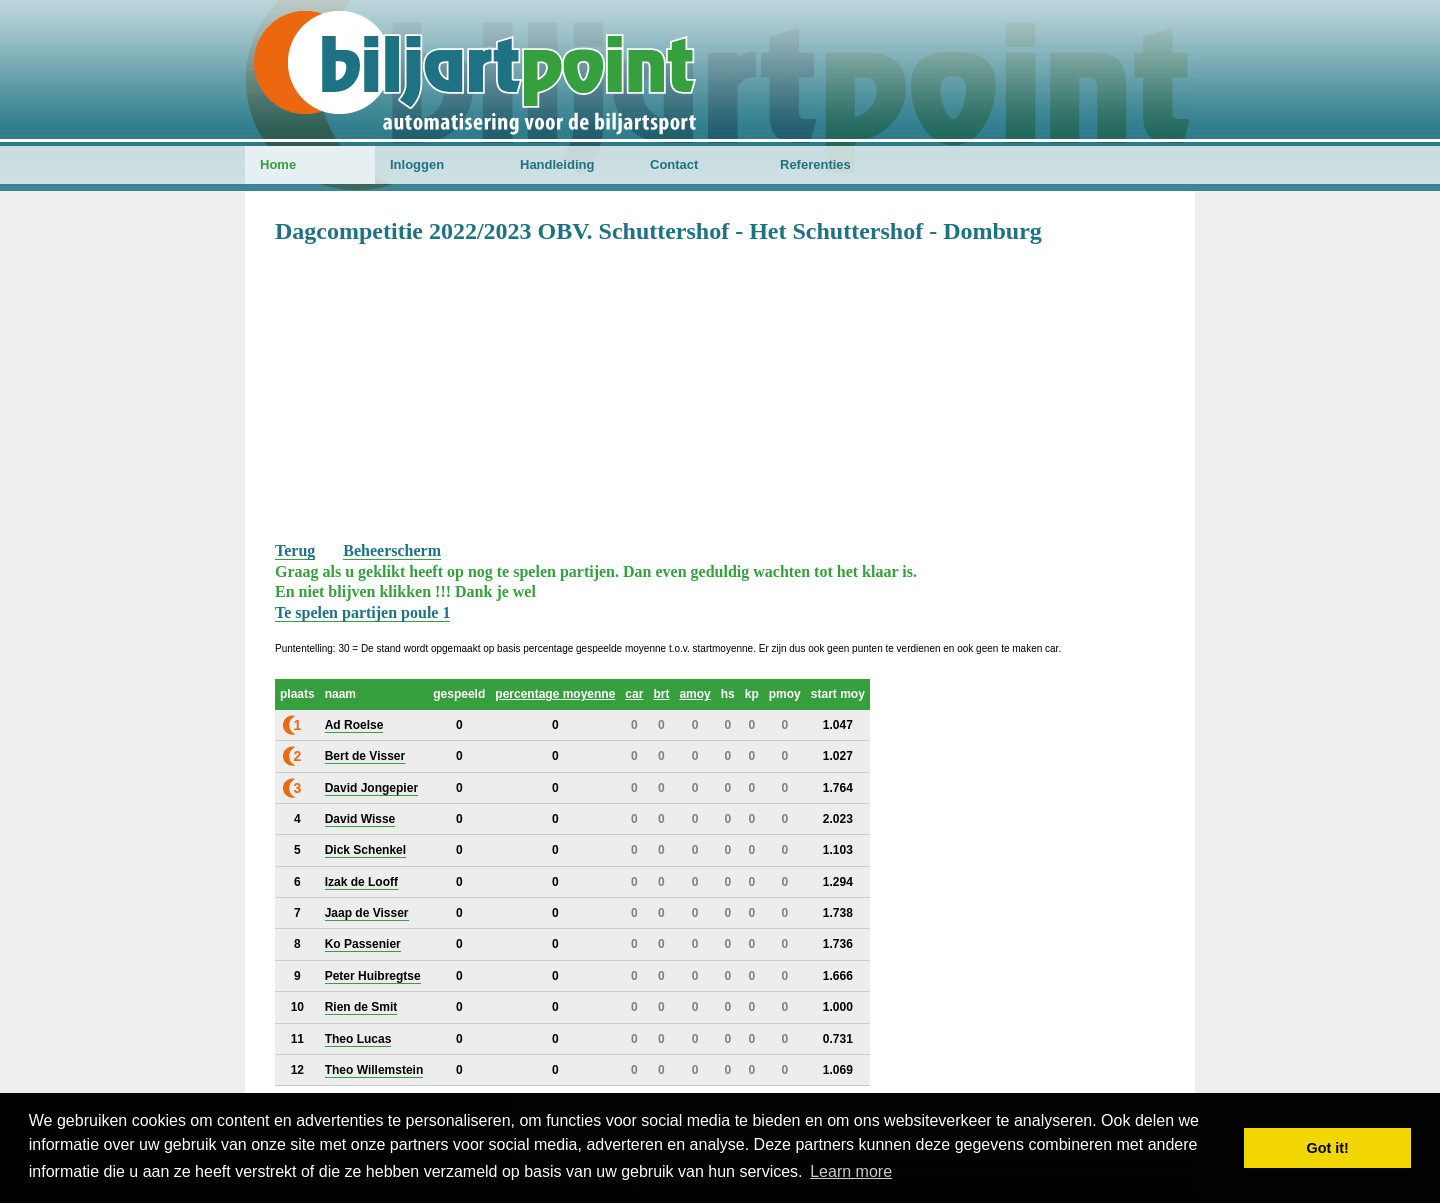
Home (278, 164)
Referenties (815, 164)
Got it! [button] (1328, 1148)
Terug (295, 550)
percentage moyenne (555, 694)
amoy (694, 694)
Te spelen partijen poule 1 (362, 612)
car (634, 694)
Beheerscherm (392, 550)
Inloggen (417, 164)
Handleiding (557, 164)
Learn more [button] (851, 1171)
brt (661, 694)
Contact (674, 164)
